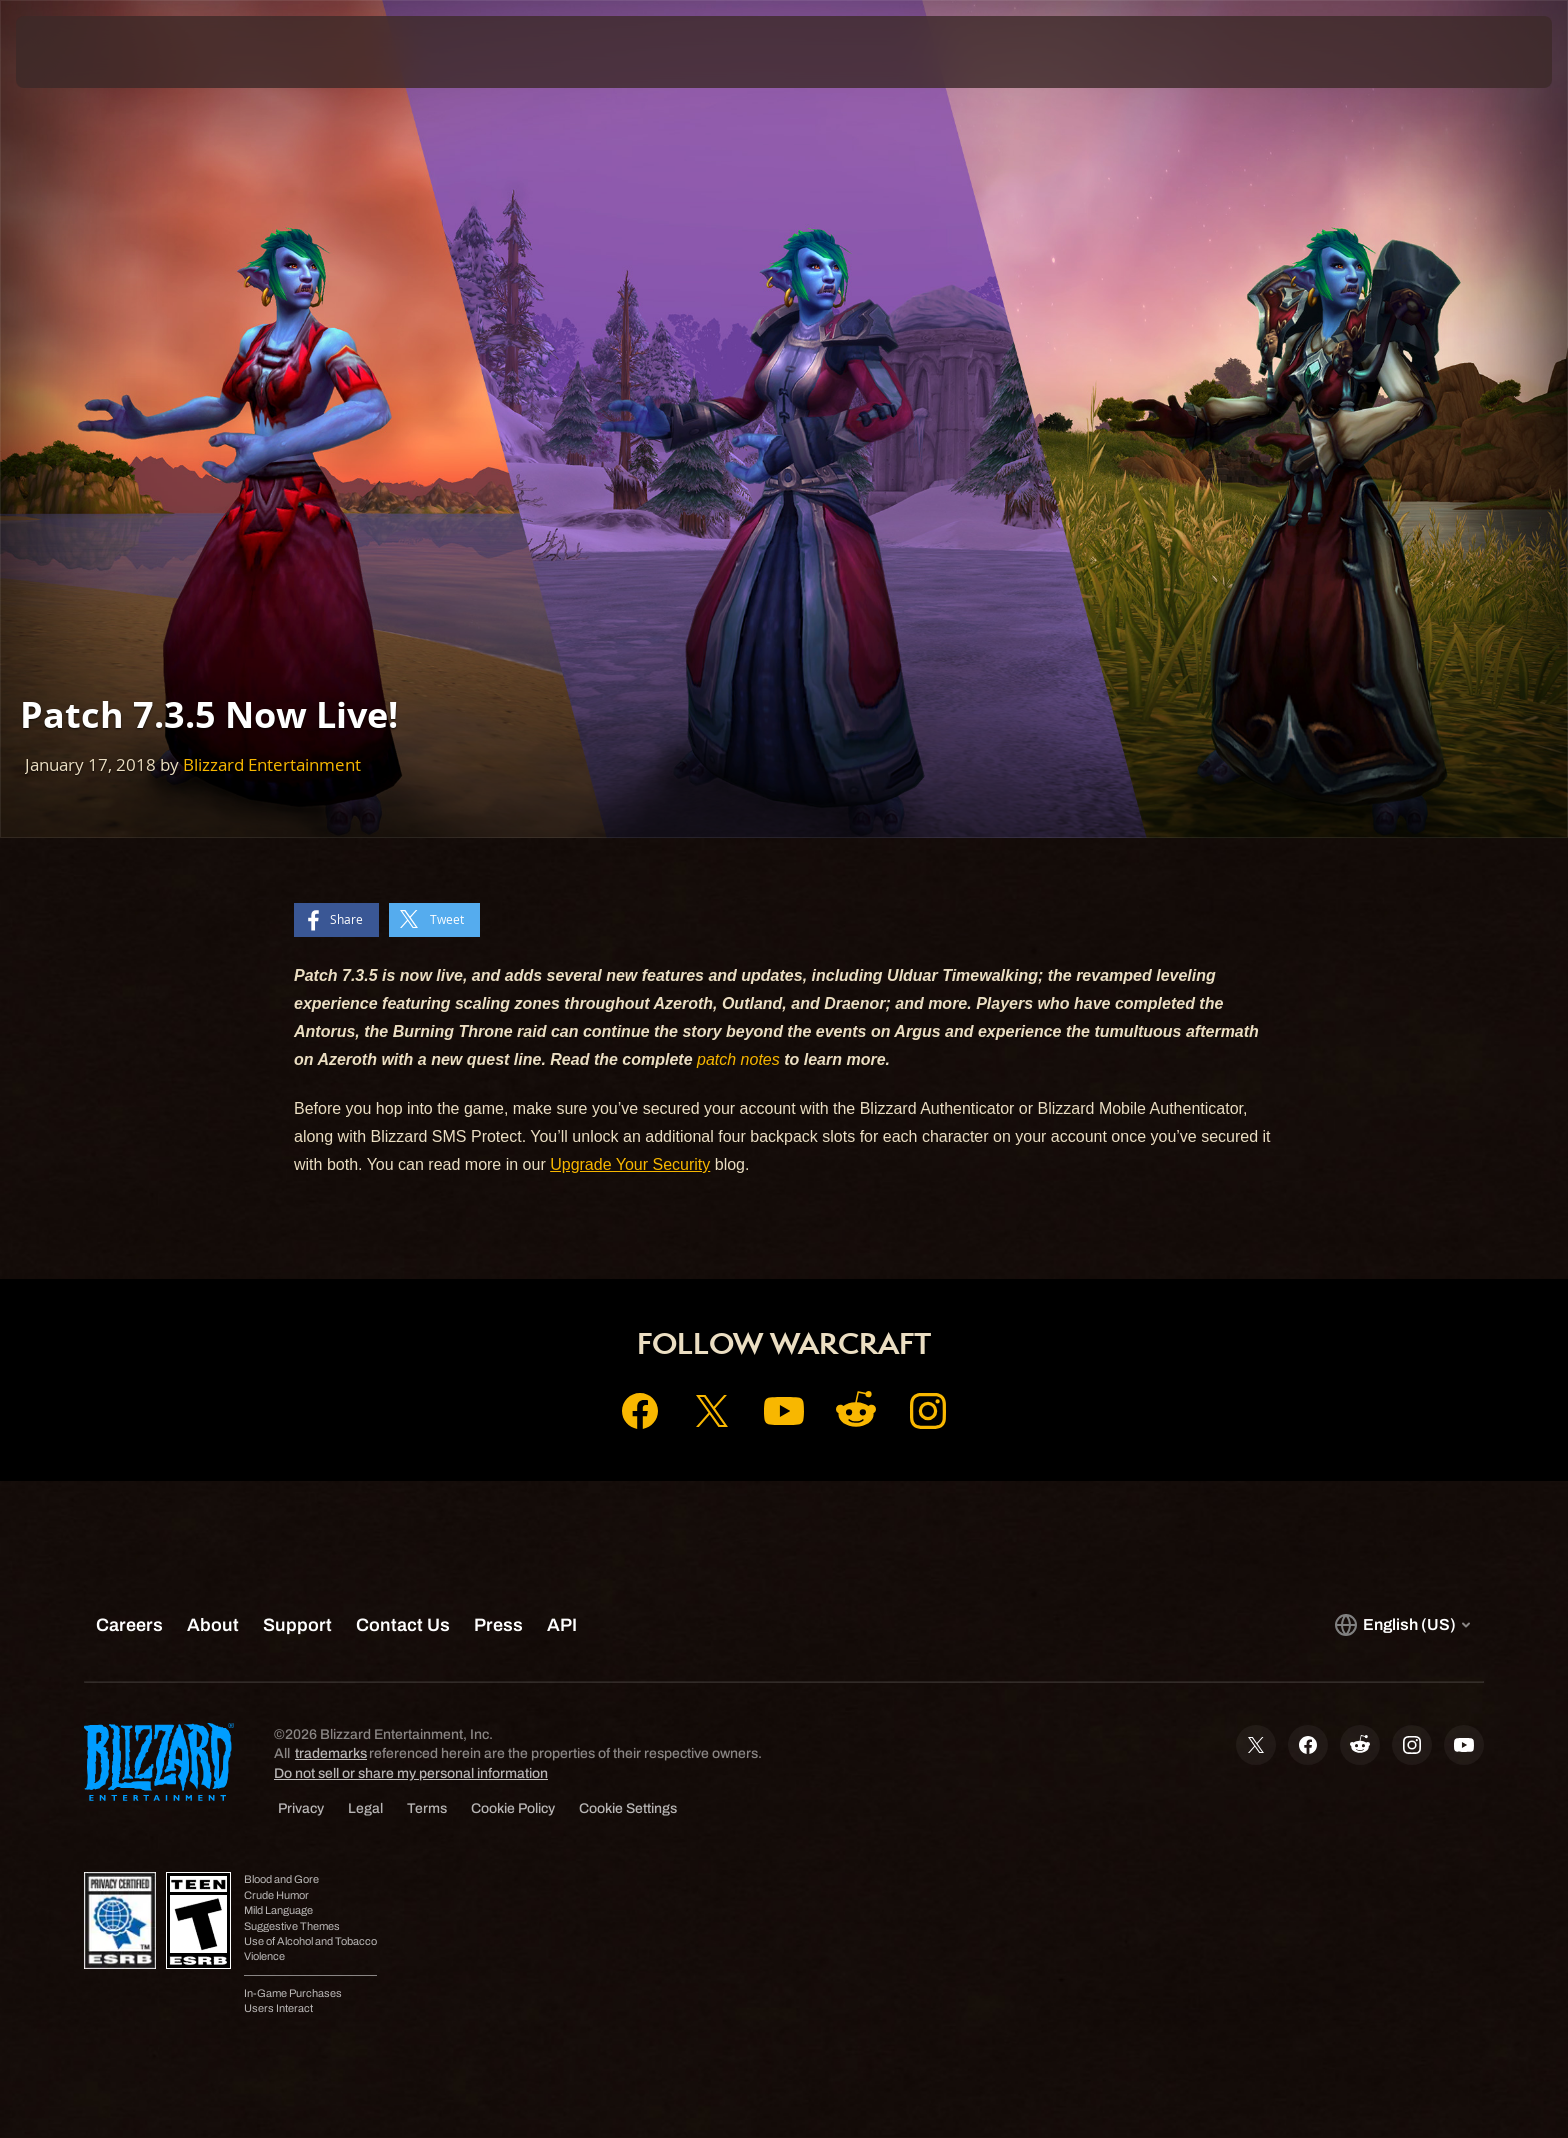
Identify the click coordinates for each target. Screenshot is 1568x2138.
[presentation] (90, 52)
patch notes (738, 1059)
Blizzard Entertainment (272, 764)
